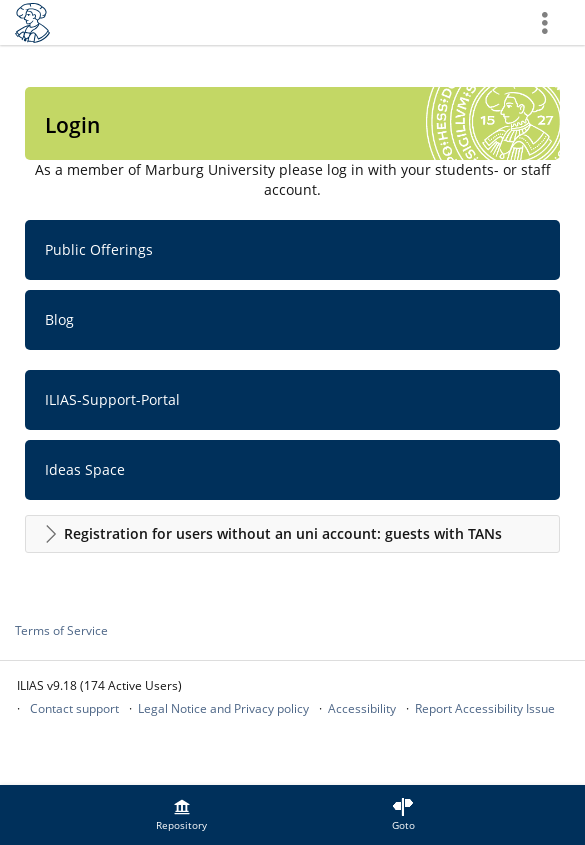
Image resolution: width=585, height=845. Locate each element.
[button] (292, 534)
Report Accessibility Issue (485, 708)
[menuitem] (182, 815)
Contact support (74, 708)
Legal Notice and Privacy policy (223, 708)
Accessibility (362, 708)
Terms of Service (61, 630)
